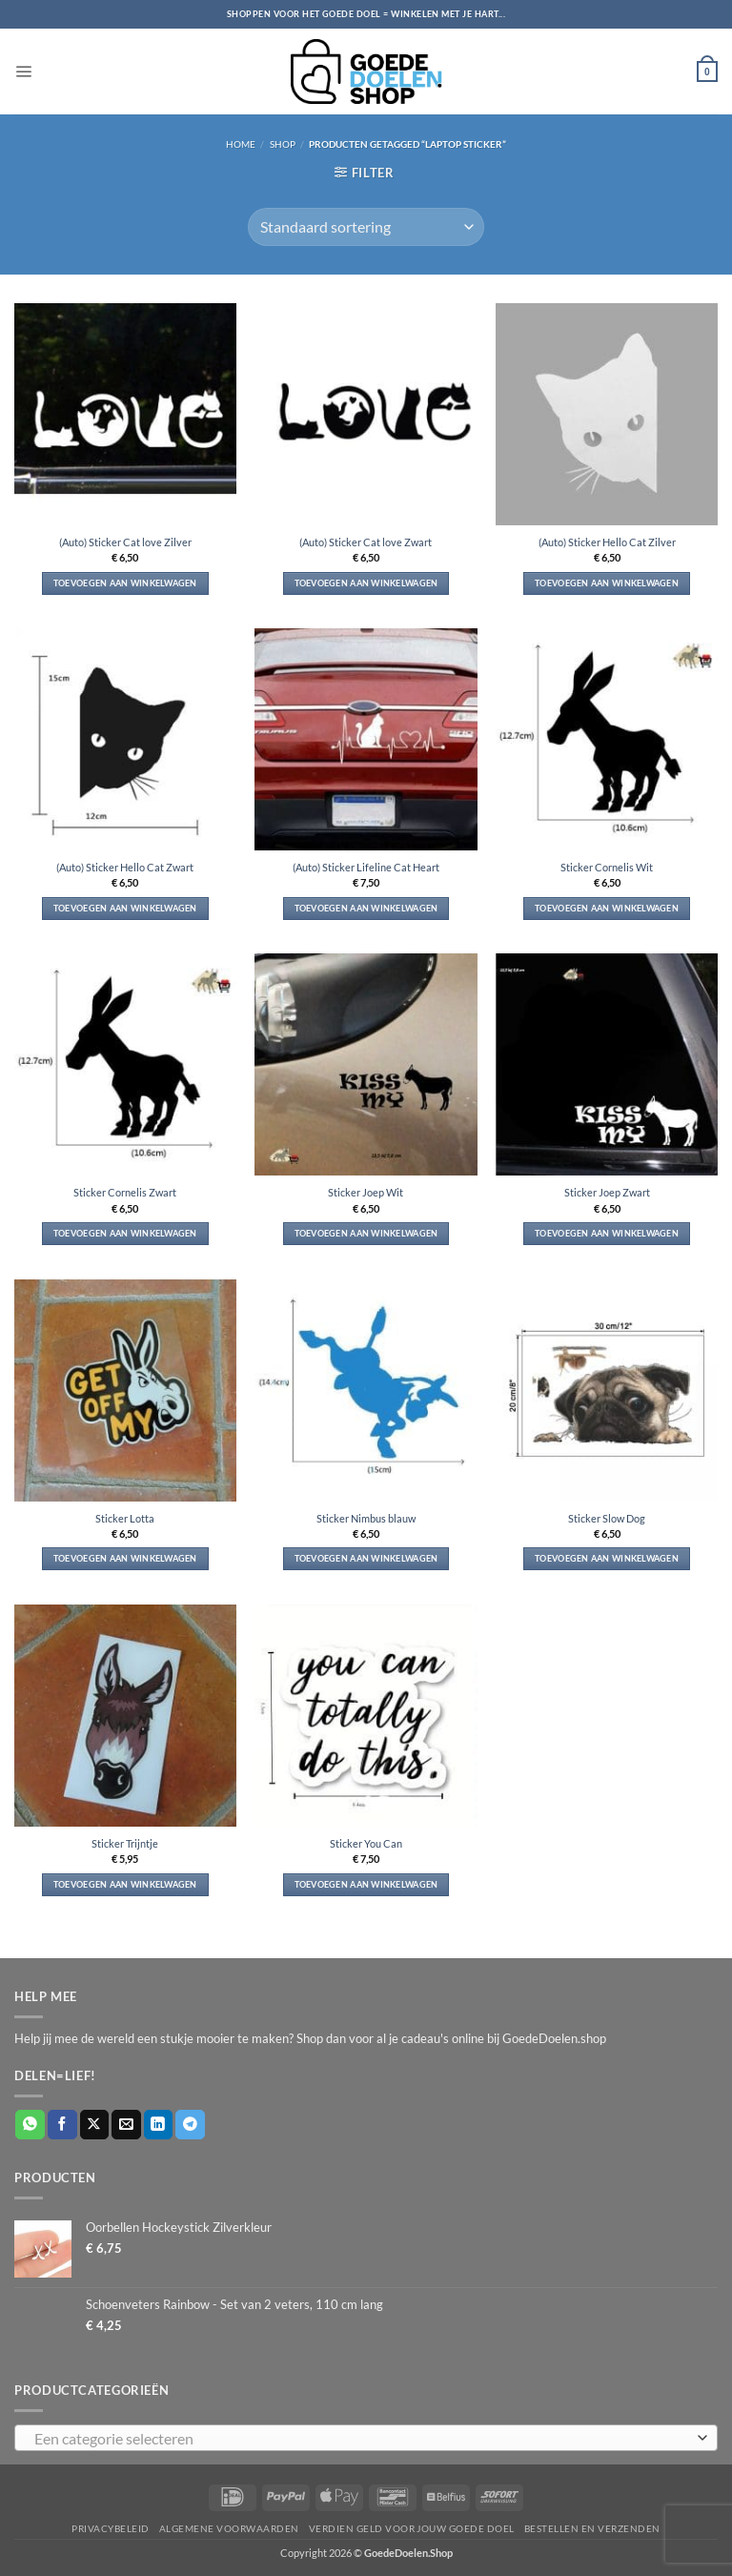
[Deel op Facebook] (62, 2124)
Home (240, 144)
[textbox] (361, 2438)
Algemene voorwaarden (229, 2528)
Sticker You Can (366, 1843)
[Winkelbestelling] (366, 227)
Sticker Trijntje (125, 1843)
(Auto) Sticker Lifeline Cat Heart (366, 867)
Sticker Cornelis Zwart (124, 1192)
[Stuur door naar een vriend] (126, 2124)
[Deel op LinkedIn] (158, 2124)
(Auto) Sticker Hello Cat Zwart (124, 867)
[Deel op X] (95, 2124)
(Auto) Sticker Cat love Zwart (365, 542)
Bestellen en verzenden (592, 2528)
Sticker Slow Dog (606, 1518)
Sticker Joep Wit (365, 1192)
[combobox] (366, 2437)
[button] (23, 71)
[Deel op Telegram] (190, 2124)
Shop (282, 144)
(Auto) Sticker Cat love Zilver (125, 542)
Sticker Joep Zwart (607, 1192)
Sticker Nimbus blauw (366, 1518)
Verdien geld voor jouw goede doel (412, 2528)
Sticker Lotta (124, 1518)
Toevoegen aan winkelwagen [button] (125, 583)
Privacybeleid (110, 2528)
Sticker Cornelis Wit (606, 867)
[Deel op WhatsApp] (30, 2124)
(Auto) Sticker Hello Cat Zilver (607, 542)
